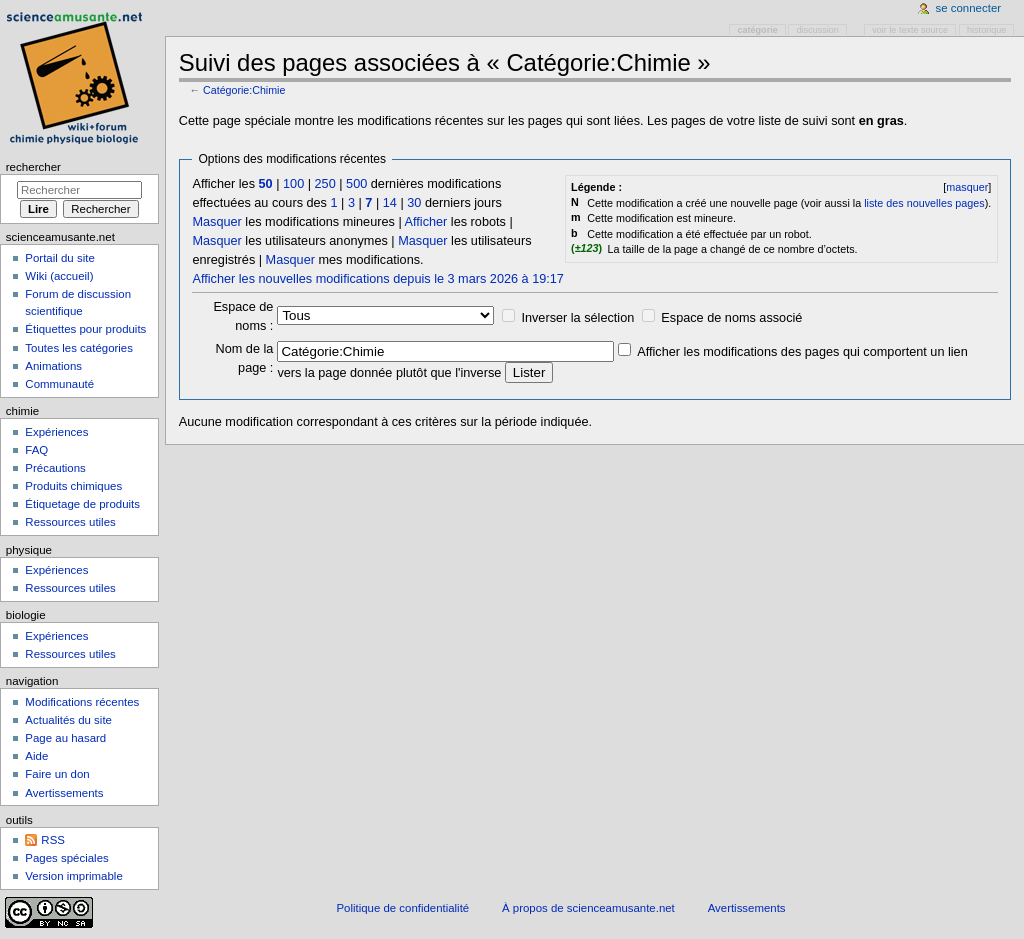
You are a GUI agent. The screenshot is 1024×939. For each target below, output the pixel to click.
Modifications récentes (82, 702)
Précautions (55, 468)
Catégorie (758, 30)
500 (356, 184)
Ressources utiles (70, 522)
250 (325, 184)
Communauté (59, 384)
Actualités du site (68, 720)
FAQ (36, 450)
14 (390, 203)
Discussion (818, 30)
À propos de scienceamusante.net (588, 908)
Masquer (216, 222)
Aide (36, 756)
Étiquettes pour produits (85, 329)
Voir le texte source (910, 30)
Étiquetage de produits (82, 504)
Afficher (426, 222)
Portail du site (59, 258)
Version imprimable (73, 876)
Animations (53, 366)
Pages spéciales (66, 858)
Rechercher (33, 167)
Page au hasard (65, 738)
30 (414, 203)
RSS (53, 840)
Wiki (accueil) (59, 276)
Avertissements (64, 793)
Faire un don (57, 774)
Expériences (56, 432)
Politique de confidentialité (402, 908)
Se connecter (969, 8)
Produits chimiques (73, 486)
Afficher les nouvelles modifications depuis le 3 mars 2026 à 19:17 (377, 279)
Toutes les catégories (79, 348)
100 (293, 184)
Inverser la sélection (577, 318)
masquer (967, 187)
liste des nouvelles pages (924, 203)
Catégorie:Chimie (244, 90)
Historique (986, 30)
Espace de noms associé (731, 318)
